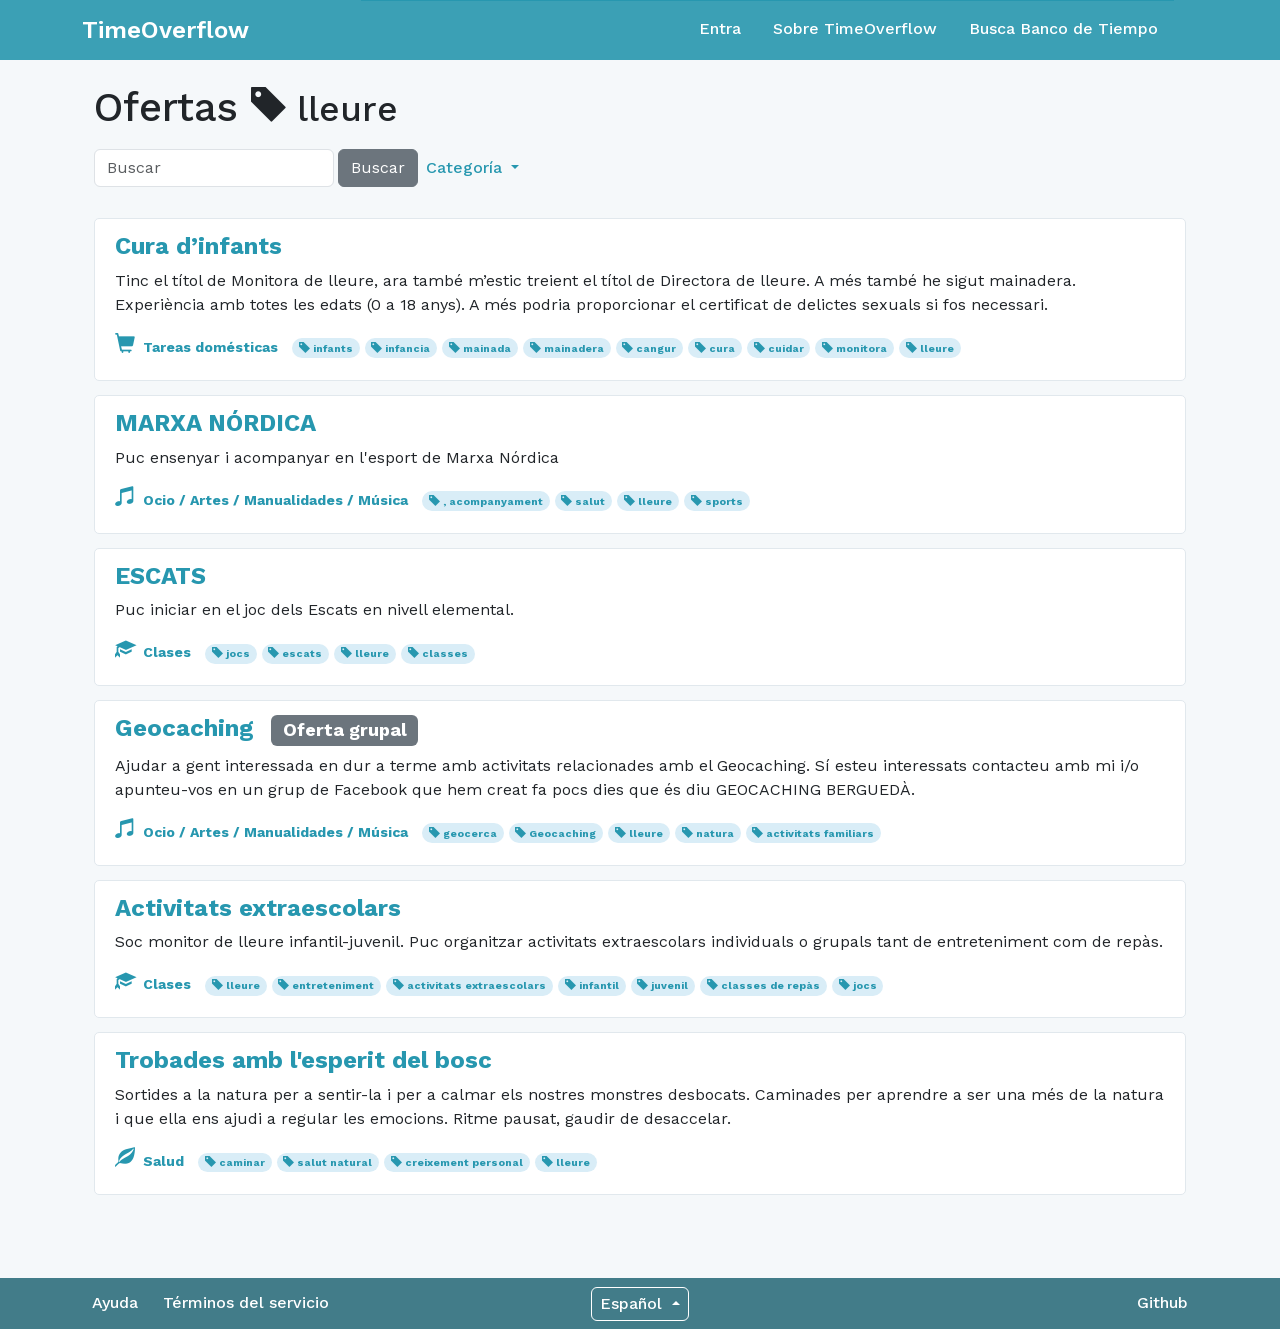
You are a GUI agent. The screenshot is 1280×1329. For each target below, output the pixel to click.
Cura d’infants (198, 246)
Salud (151, 1161)
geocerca (470, 833)
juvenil (669, 985)
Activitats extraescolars (258, 908)
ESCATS (160, 576)
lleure (937, 348)
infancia (407, 348)
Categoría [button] (466, 167)
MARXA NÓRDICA (215, 423)
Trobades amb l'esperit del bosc (303, 1060)
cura (722, 348)
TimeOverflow (165, 30)
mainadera (574, 348)
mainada (487, 348)
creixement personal (464, 1162)
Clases (155, 652)
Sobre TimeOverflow (855, 28)
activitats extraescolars (476, 985)
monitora (861, 348)
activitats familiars (820, 833)
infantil (599, 985)
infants (333, 348)
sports (724, 501)
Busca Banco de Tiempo (1063, 28)
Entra (720, 28)
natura (715, 833)
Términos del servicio (246, 1302)
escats (302, 653)
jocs (238, 653)
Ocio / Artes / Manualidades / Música (263, 500)
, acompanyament (493, 501)
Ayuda (115, 1302)
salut (590, 501)
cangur (656, 348)
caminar (242, 1162)
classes (445, 653)
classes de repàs (770, 985)
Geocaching (188, 728)
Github (1162, 1302)
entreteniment (333, 985)
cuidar (786, 348)
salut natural (334, 1162)
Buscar (378, 167)
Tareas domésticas (198, 347)
